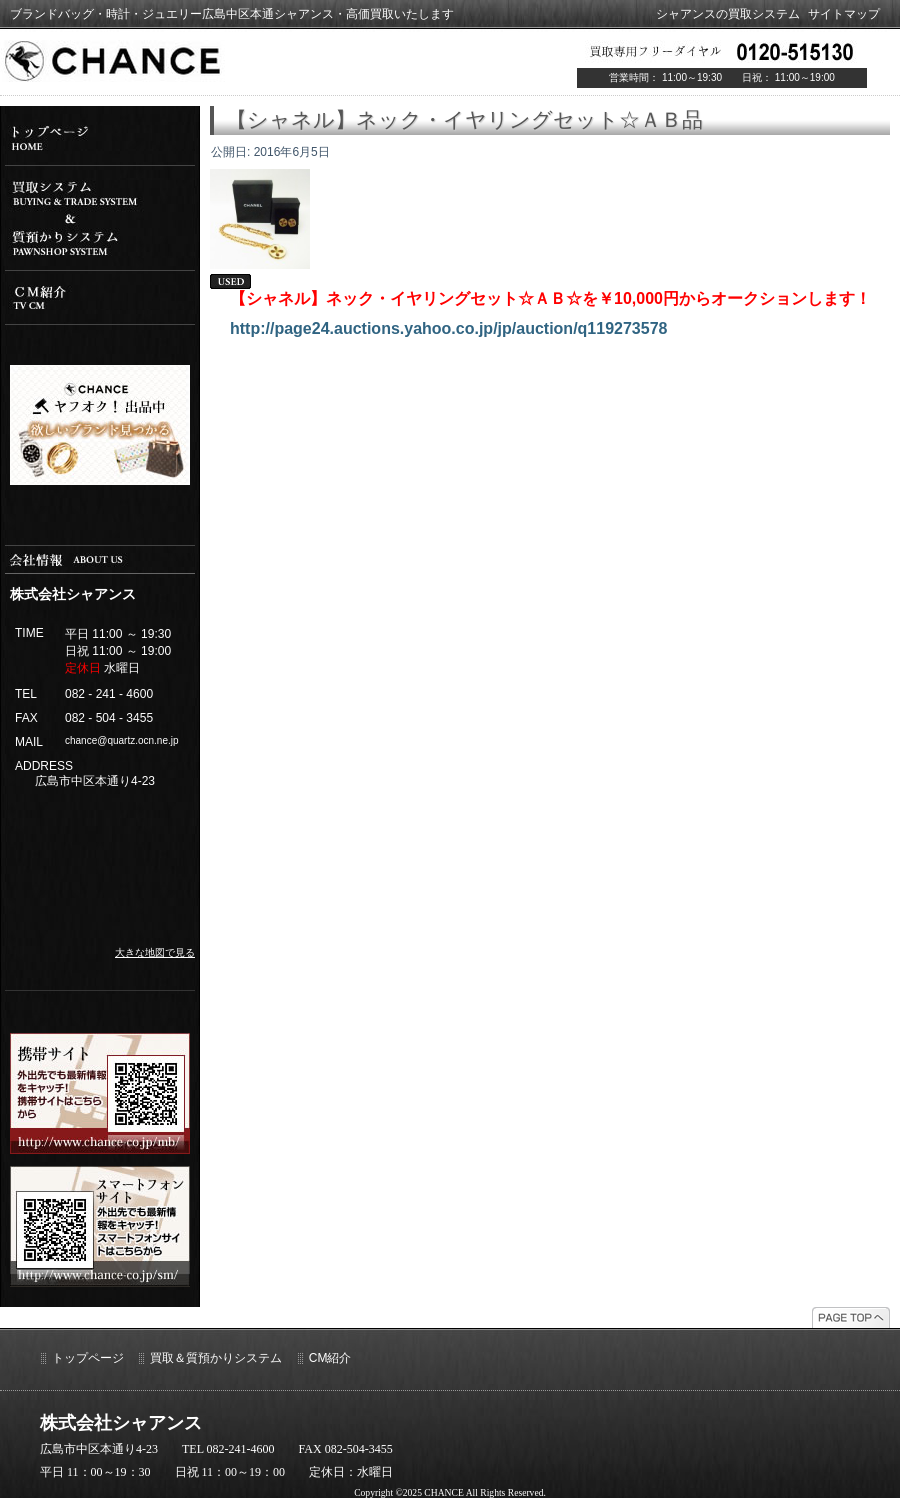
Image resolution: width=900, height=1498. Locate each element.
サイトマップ (844, 14)
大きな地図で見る (155, 952)
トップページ (88, 1358)
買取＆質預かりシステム (216, 1358)
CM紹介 (330, 1358)
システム (100, 218)
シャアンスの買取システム (728, 14)
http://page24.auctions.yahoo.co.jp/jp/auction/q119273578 (448, 328)
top (100, 138)
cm (100, 297)
